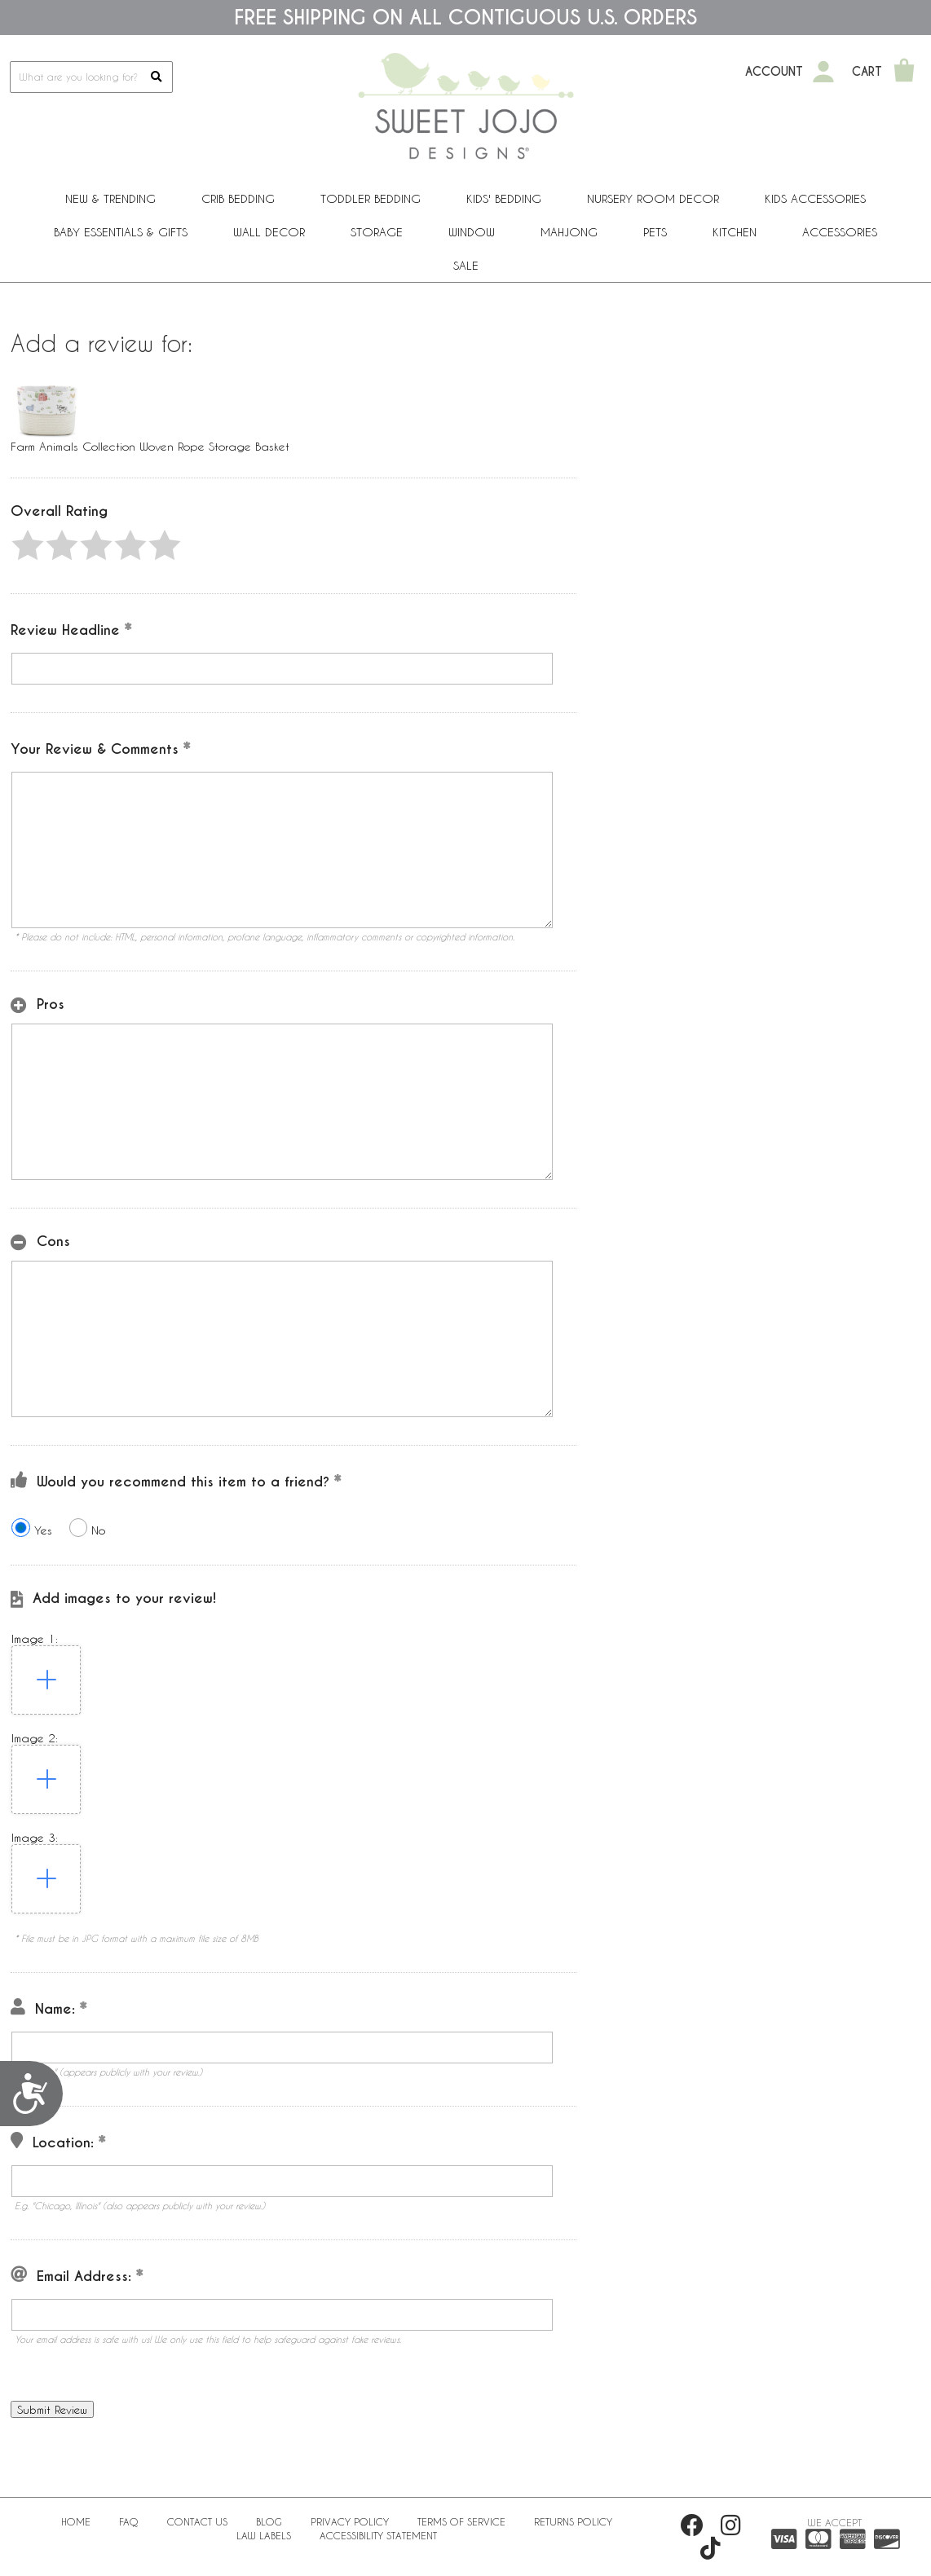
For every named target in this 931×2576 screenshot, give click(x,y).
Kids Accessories (815, 198)
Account (774, 71)
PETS (655, 232)
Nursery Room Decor (653, 198)
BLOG (269, 2521)
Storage (377, 232)
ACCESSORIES (839, 232)
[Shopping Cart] (904, 72)
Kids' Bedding (503, 198)
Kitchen (735, 232)
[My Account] (823, 71)
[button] (27, 545)
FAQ (129, 2521)
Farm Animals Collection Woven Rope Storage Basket (150, 446)
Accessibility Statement (378, 2535)
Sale (466, 265)
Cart (867, 71)
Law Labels (263, 2535)
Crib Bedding (238, 198)
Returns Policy (573, 2521)
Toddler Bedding (370, 198)
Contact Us (197, 2521)
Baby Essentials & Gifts (121, 232)
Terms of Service (461, 2521)
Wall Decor (269, 232)
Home (75, 2521)
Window (471, 232)
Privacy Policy (350, 2521)
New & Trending (110, 198)
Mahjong (569, 232)
